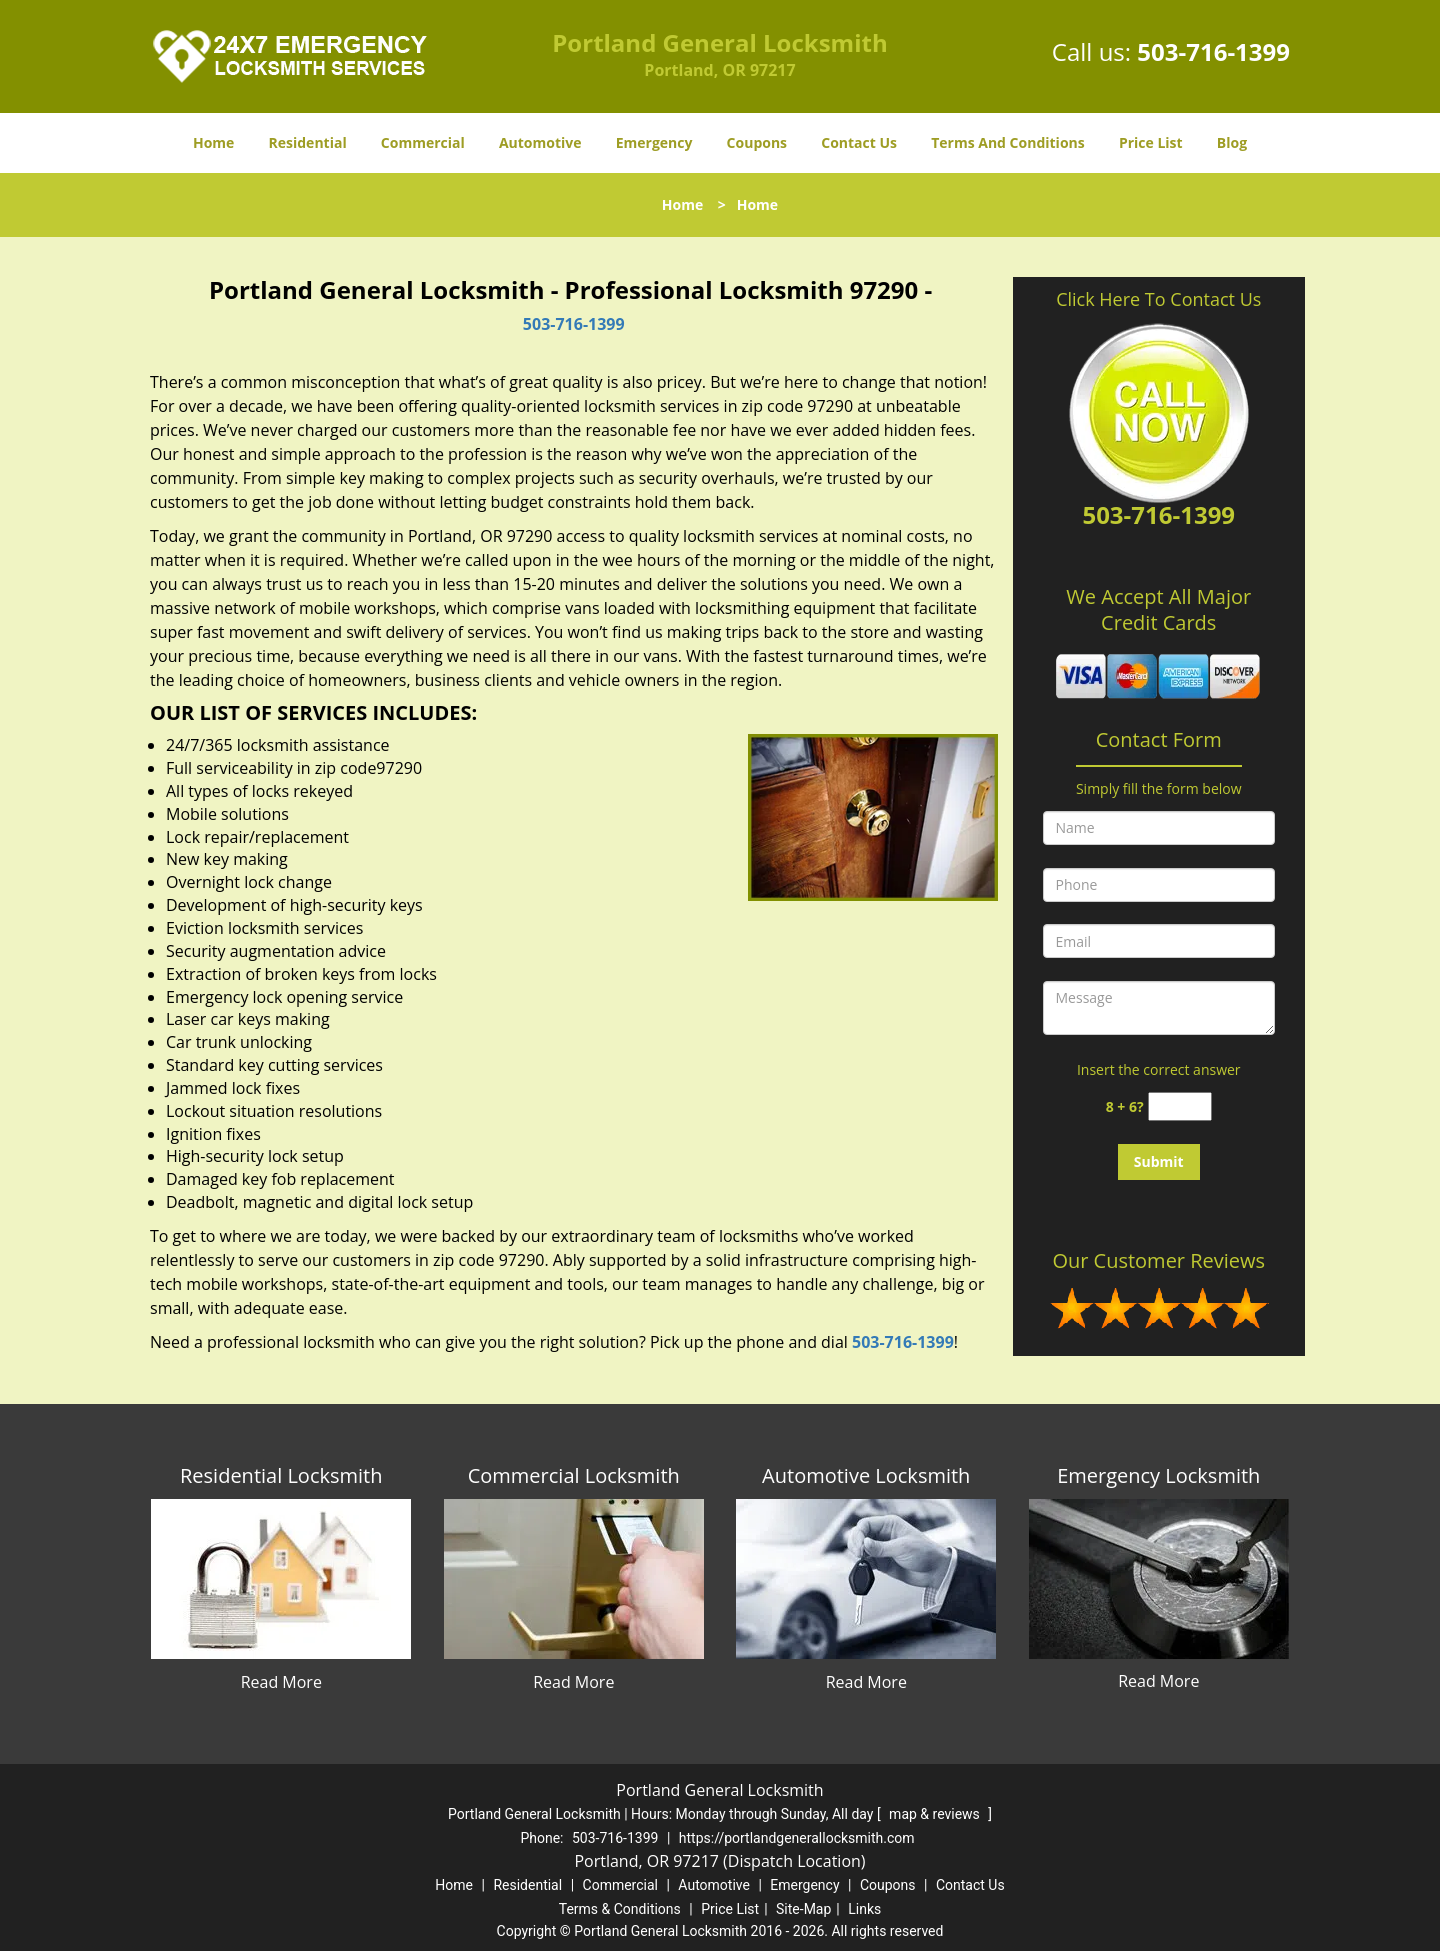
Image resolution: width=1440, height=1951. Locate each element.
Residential (308, 142)
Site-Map (803, 1909)
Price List (1151, 142)
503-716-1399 (1213, 51)
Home (213, 142)
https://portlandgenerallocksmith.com (797, 1838)
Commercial (423, 142)
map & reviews (936, 1814)
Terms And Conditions (1008, 142)
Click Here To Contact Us (1158, 299)
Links (864, 1909)
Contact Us (859, 142)
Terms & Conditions (620, 1909)
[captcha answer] (1180, 1106)
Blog (1232, 142)
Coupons (757, 142)
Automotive (540, 142)
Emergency (654, 142)
